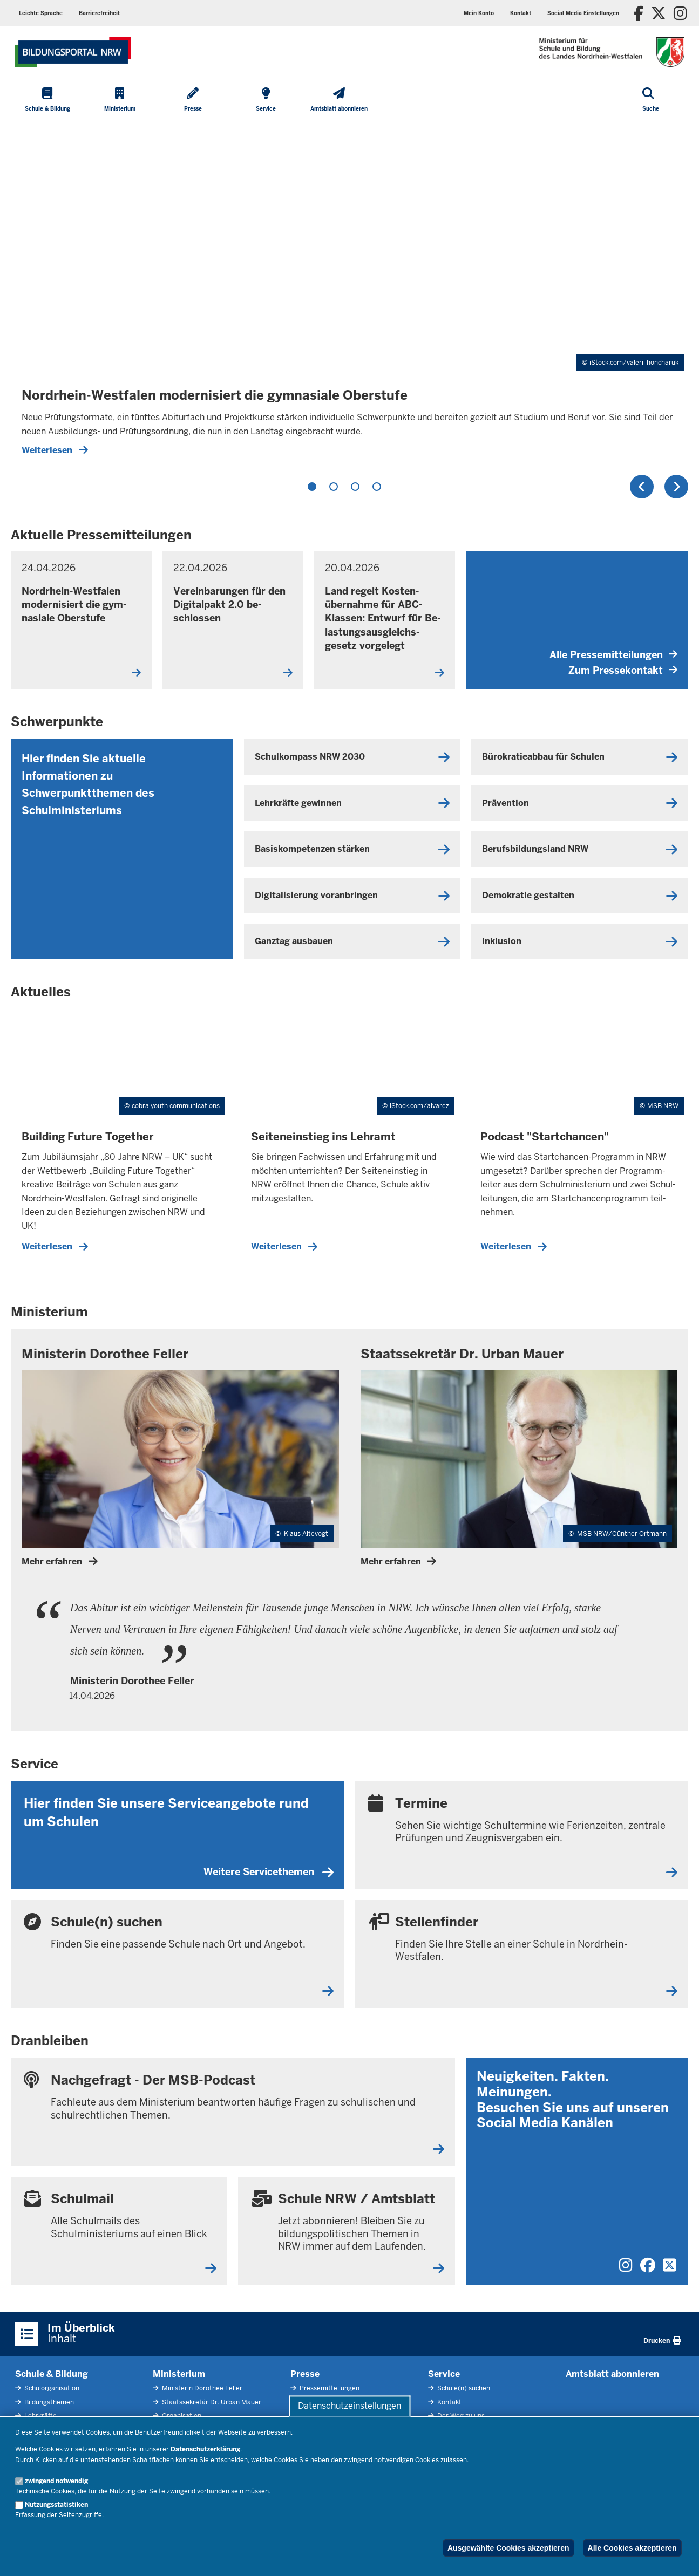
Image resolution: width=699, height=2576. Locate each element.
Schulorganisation (51, 2388)
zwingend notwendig (56, 2481)
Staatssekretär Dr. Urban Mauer (210, 2402)
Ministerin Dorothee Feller (201, 2388)
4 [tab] (376, 486)
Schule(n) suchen (463, 2388)
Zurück (642, 486)
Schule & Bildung (51, 2374)
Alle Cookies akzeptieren (632, 2548)
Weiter (676, 486)
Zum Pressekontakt (622, 670)
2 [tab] (333, 486)
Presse (305, 2374)
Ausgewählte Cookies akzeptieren (508, 2548)
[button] (583, 13)
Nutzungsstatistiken (56, 2504)
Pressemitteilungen (328, 2388)
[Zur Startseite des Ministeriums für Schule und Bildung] (73, 52)
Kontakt (449, 2402)
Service (444, 2374)
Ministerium (179, 2374)
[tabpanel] (349, 293)
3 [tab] (355, 486)
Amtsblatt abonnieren (612, 2374)
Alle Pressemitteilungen (613, 654)
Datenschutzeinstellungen (349, 2405)
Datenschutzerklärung (205, 2449)
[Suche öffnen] (651, 100)
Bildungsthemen (48, 2402)
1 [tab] (312, 486)
